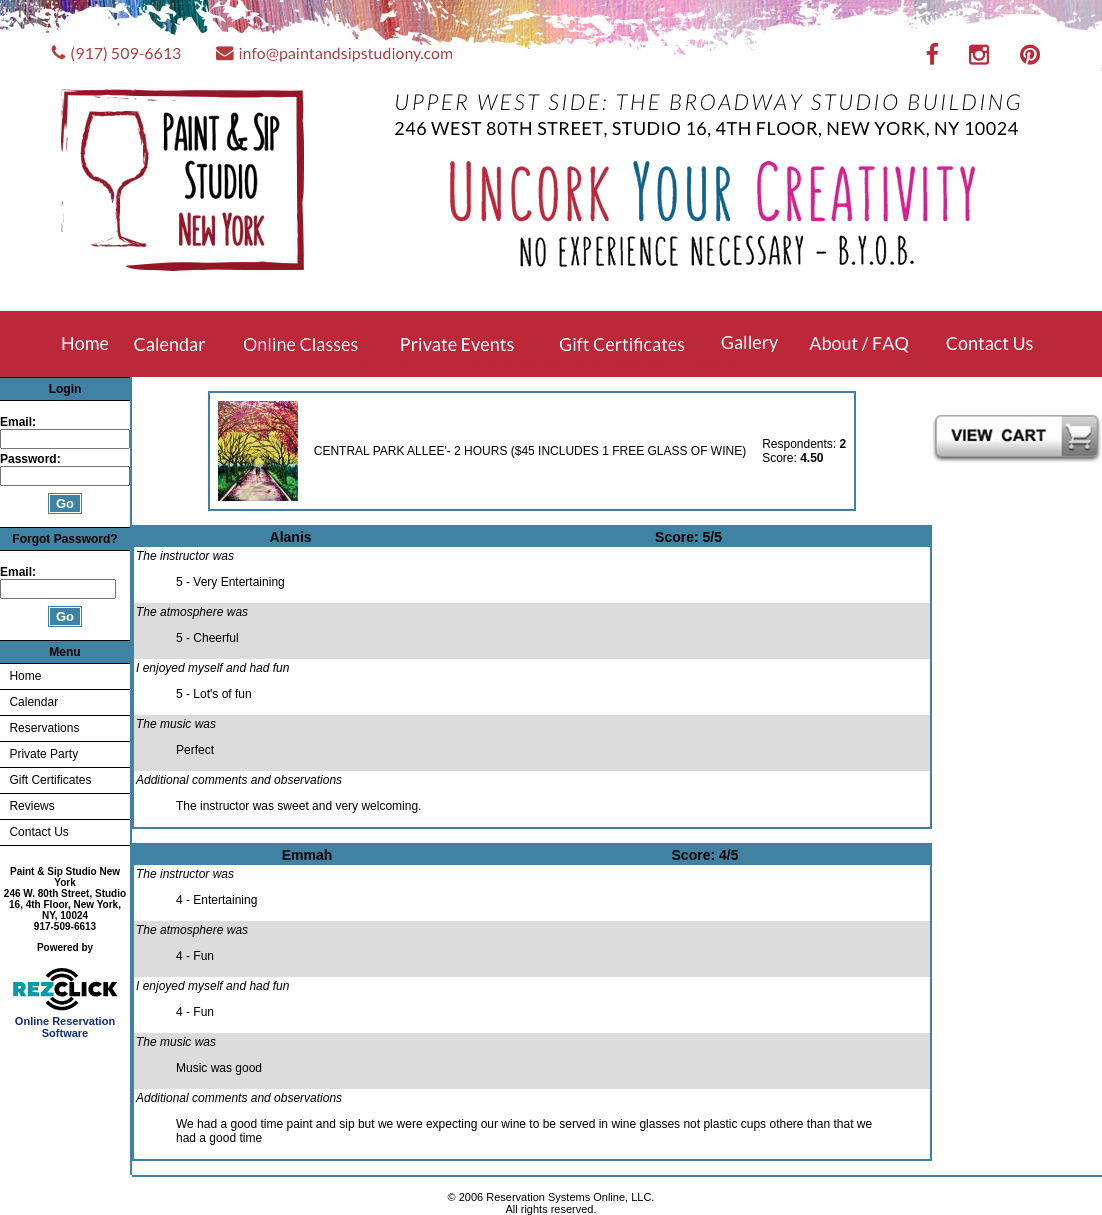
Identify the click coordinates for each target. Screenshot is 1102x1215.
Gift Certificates (50, 780)
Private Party (43, 754)
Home (25, 676)
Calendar (33, 702)
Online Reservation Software (65, 1022)
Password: (32, 459)
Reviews (31, 806)
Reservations (44, 728)
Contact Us (38, 832)
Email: (18, 422)
